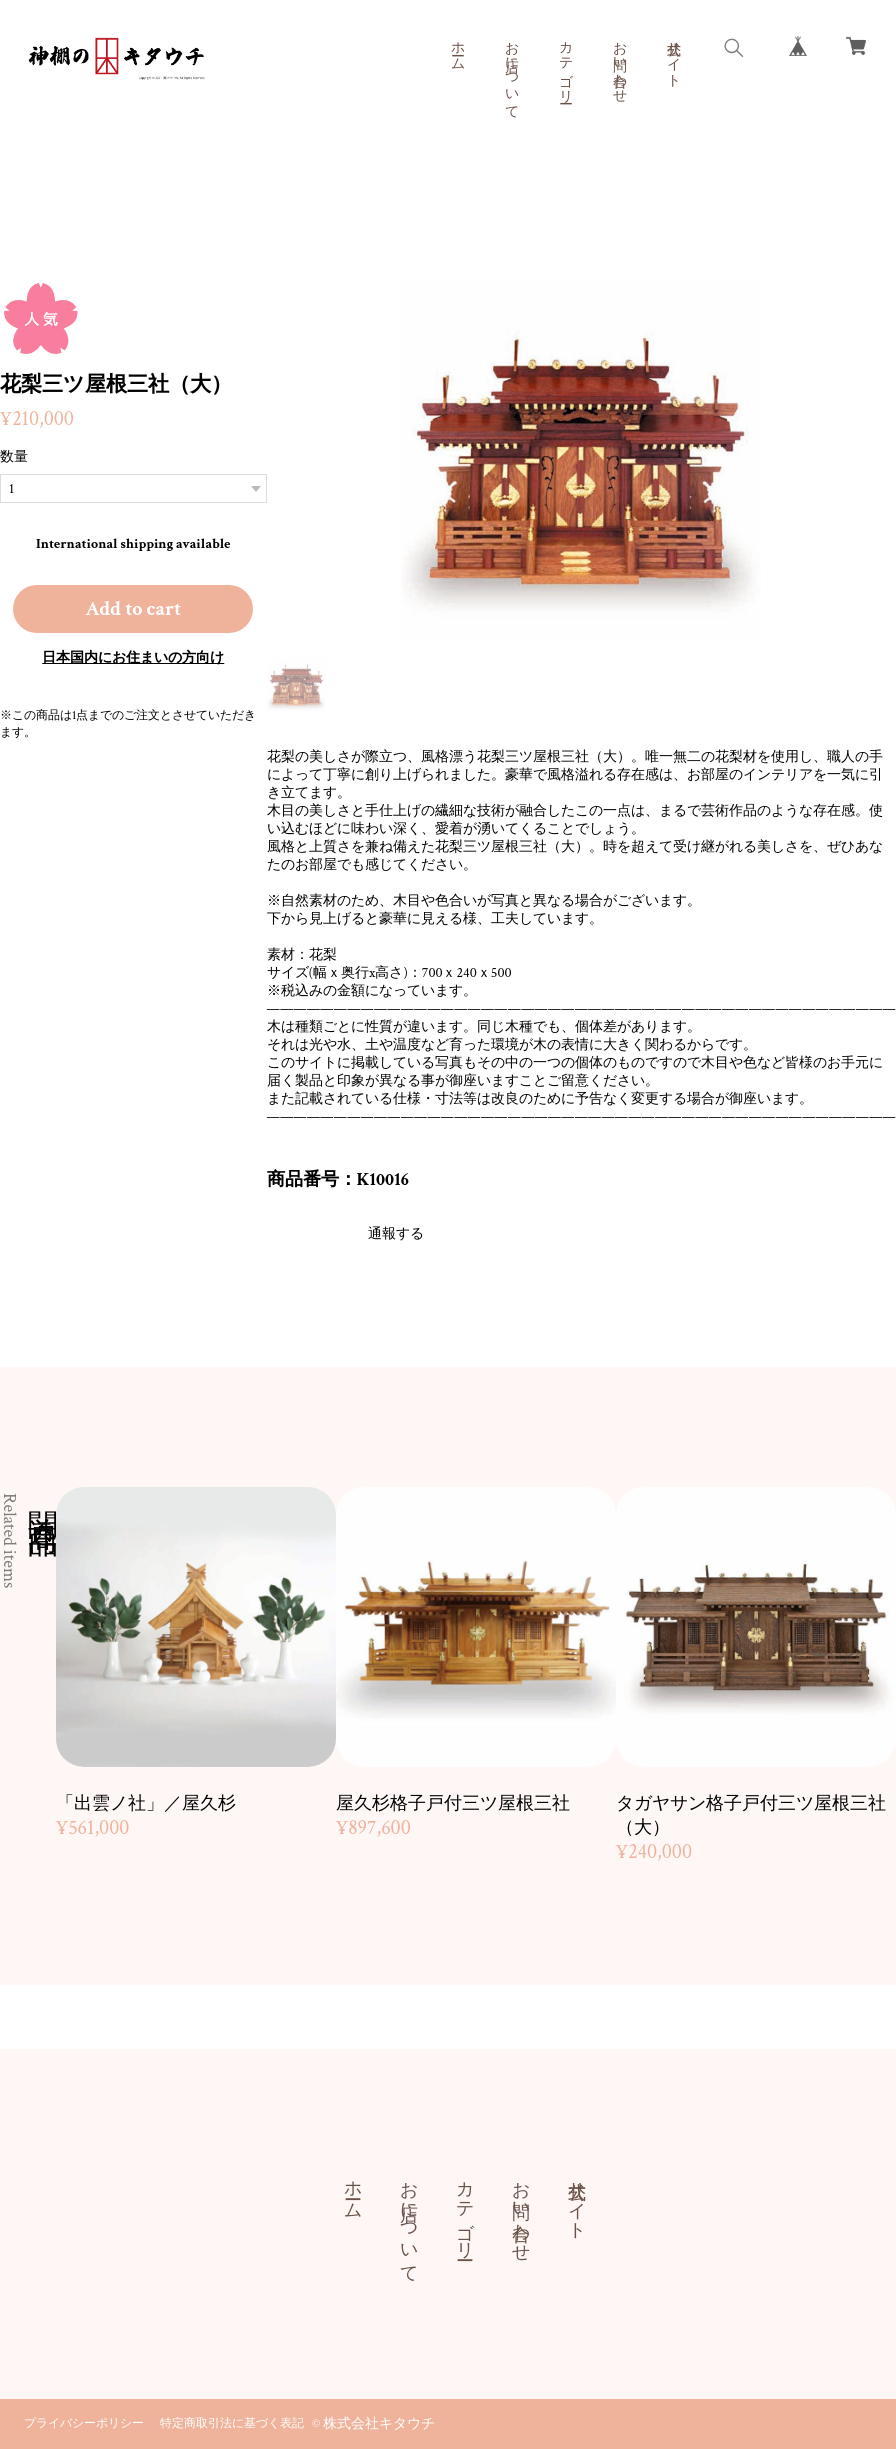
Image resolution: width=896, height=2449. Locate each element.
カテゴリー (565, 64)
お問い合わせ (619, 64)
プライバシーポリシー (84, 2423)
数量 (14, 457)
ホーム (457, 48)
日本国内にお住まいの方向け (133, 658)
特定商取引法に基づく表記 (232, 2423)
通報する (396, 1234)
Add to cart (133, 609)
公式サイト (673, 56)
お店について (511, 72)
